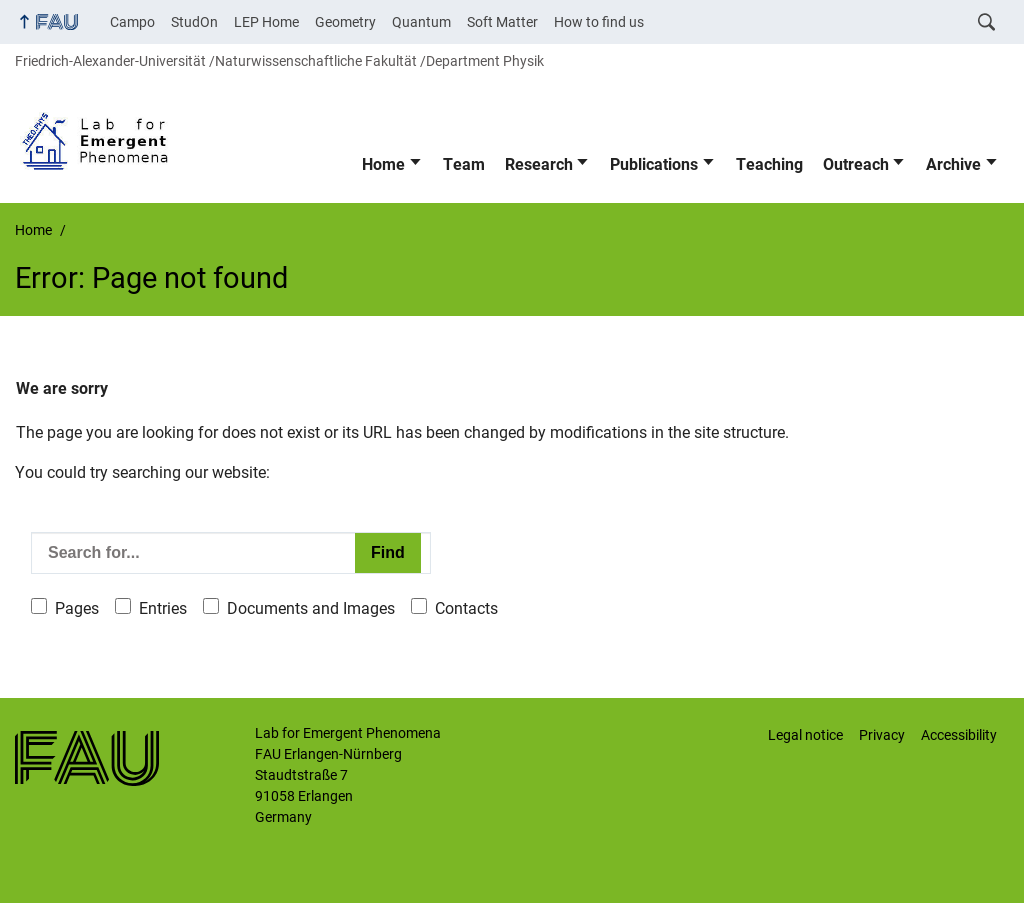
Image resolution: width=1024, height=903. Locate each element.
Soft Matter (502, 22)
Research (539, 164)
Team (464, 164)
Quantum (421, 22)
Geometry (345, 22)
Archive (953, 164)
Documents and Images (311, 608)
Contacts (466, 608)
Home (383, 164)
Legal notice (805, 735)
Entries (163, 608)
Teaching (769, 164)
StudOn (194, 22)
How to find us (599, 22)
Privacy (882, 735)
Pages (77, 608)
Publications (654, 164)
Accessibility (959, 735)
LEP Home (266, 22)
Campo (132, 22)
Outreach (856, 164)
